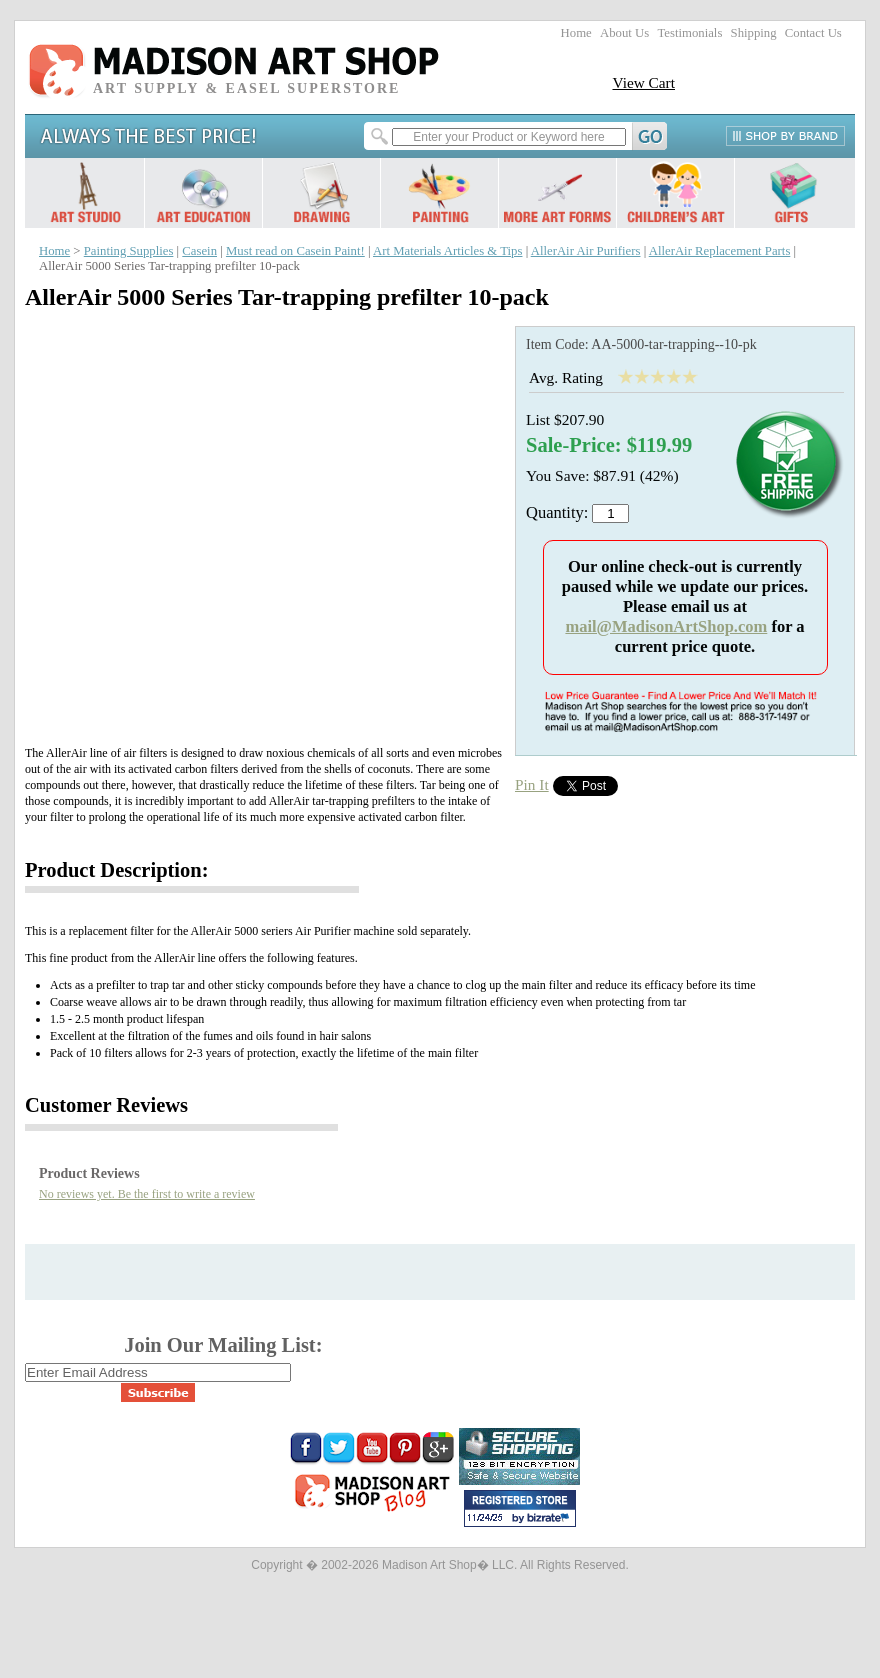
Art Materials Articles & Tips (447, 251)
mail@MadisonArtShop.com (666, 626)
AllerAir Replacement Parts (720, 251)
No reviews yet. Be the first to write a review (147, 1194)
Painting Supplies (129, 251)
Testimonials (689, 33)
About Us (624, 33)
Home (576, 33)
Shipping (754, 33)
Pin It (532, 784)
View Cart (643, 82)
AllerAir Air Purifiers (586, 251)
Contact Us (813, 33)
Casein (199, 251)
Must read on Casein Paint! (295, 251)
